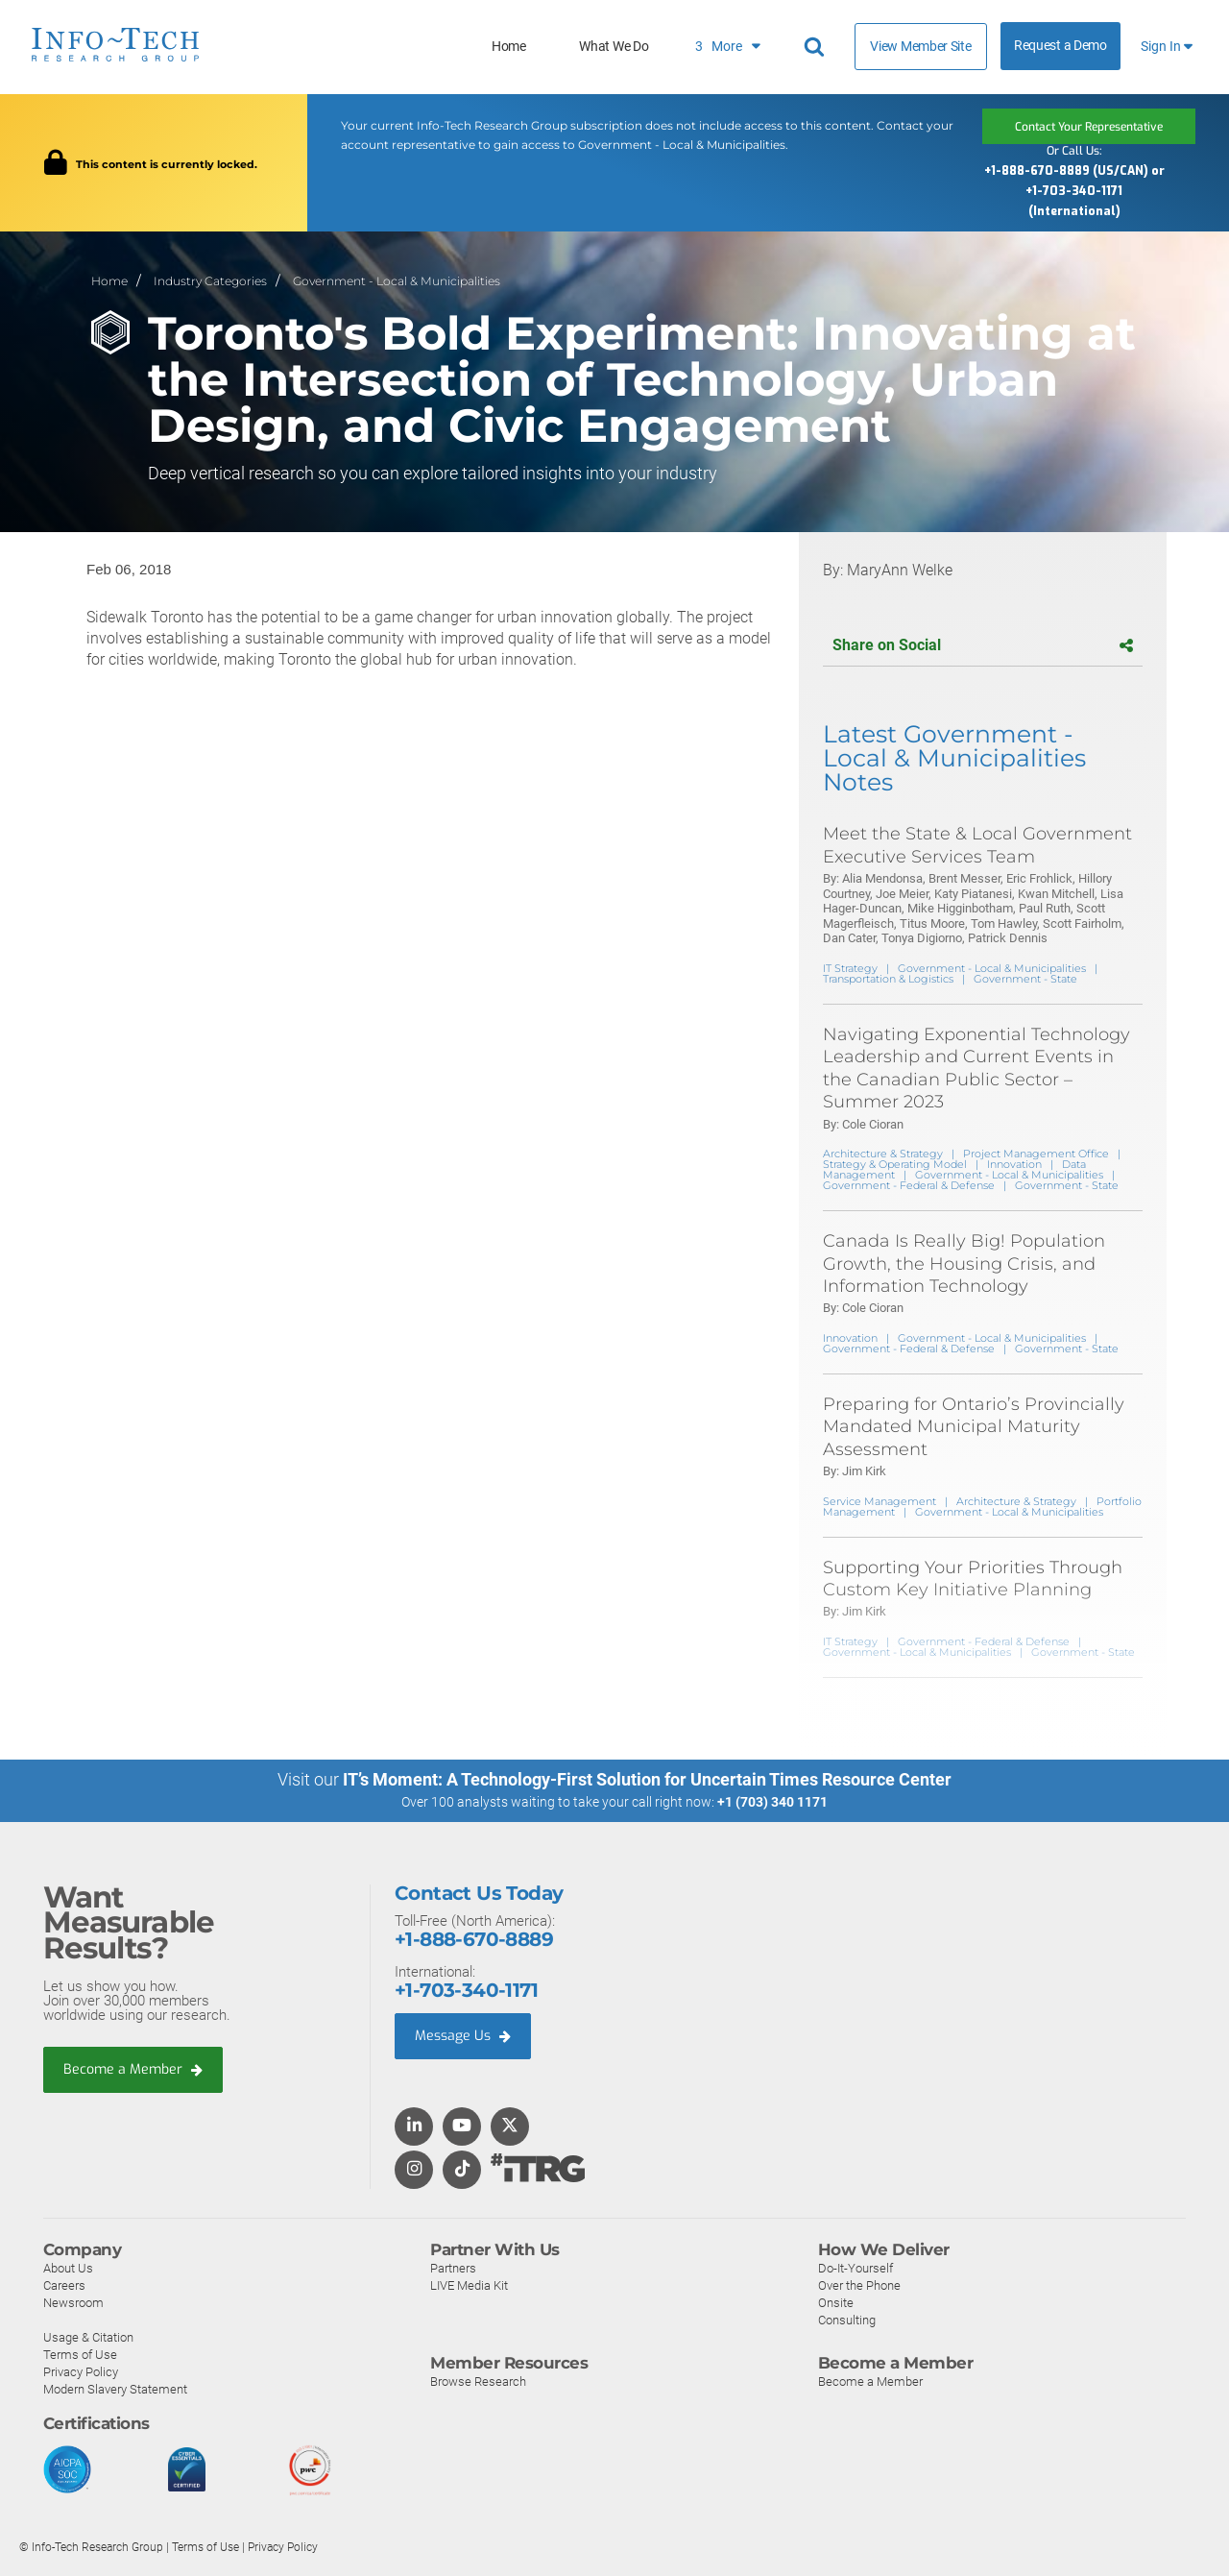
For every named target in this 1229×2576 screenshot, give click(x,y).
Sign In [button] (1167, 46)
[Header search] (817, 47)
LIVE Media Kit (469, 2285)
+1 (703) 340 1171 (772, 1802)
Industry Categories (210, 280)
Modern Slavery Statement (115, 2389)
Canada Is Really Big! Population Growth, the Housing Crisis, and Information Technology (964, 1263)
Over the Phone (859, 2285)
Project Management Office (1036, 1153)
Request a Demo (1060, 45)
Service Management (879, 1500)
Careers (64, 2285)
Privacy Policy (80, 2372)
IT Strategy (850, 968)
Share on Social (982, 645)
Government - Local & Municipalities (396, 280)
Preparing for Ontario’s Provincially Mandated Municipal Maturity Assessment (973, 1426)
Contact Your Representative (1089, 126)
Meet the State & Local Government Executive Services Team (977, 844)
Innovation (1014, 1164)
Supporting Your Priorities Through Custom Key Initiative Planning (972, 1577)
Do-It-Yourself (855, 2268)
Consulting (847, 2320)
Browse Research (478, 2381)
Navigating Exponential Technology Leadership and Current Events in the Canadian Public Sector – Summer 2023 (976, 1068)
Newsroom (73, 2303)
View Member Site (920, 46)
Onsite (836, 2303)
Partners (453, 2268)
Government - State (1025, 978)
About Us (68, 2268)
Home (509, 46)
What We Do (613, 46)
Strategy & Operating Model (895, 1164)
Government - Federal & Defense (909, 1185)
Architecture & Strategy (883, 1153)
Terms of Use (80, 2354)
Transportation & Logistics (888, 978)
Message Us (465, 2036)
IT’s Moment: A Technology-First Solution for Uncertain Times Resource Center (647, 1779)
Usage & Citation (88, 2337)
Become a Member (135, 2068)
